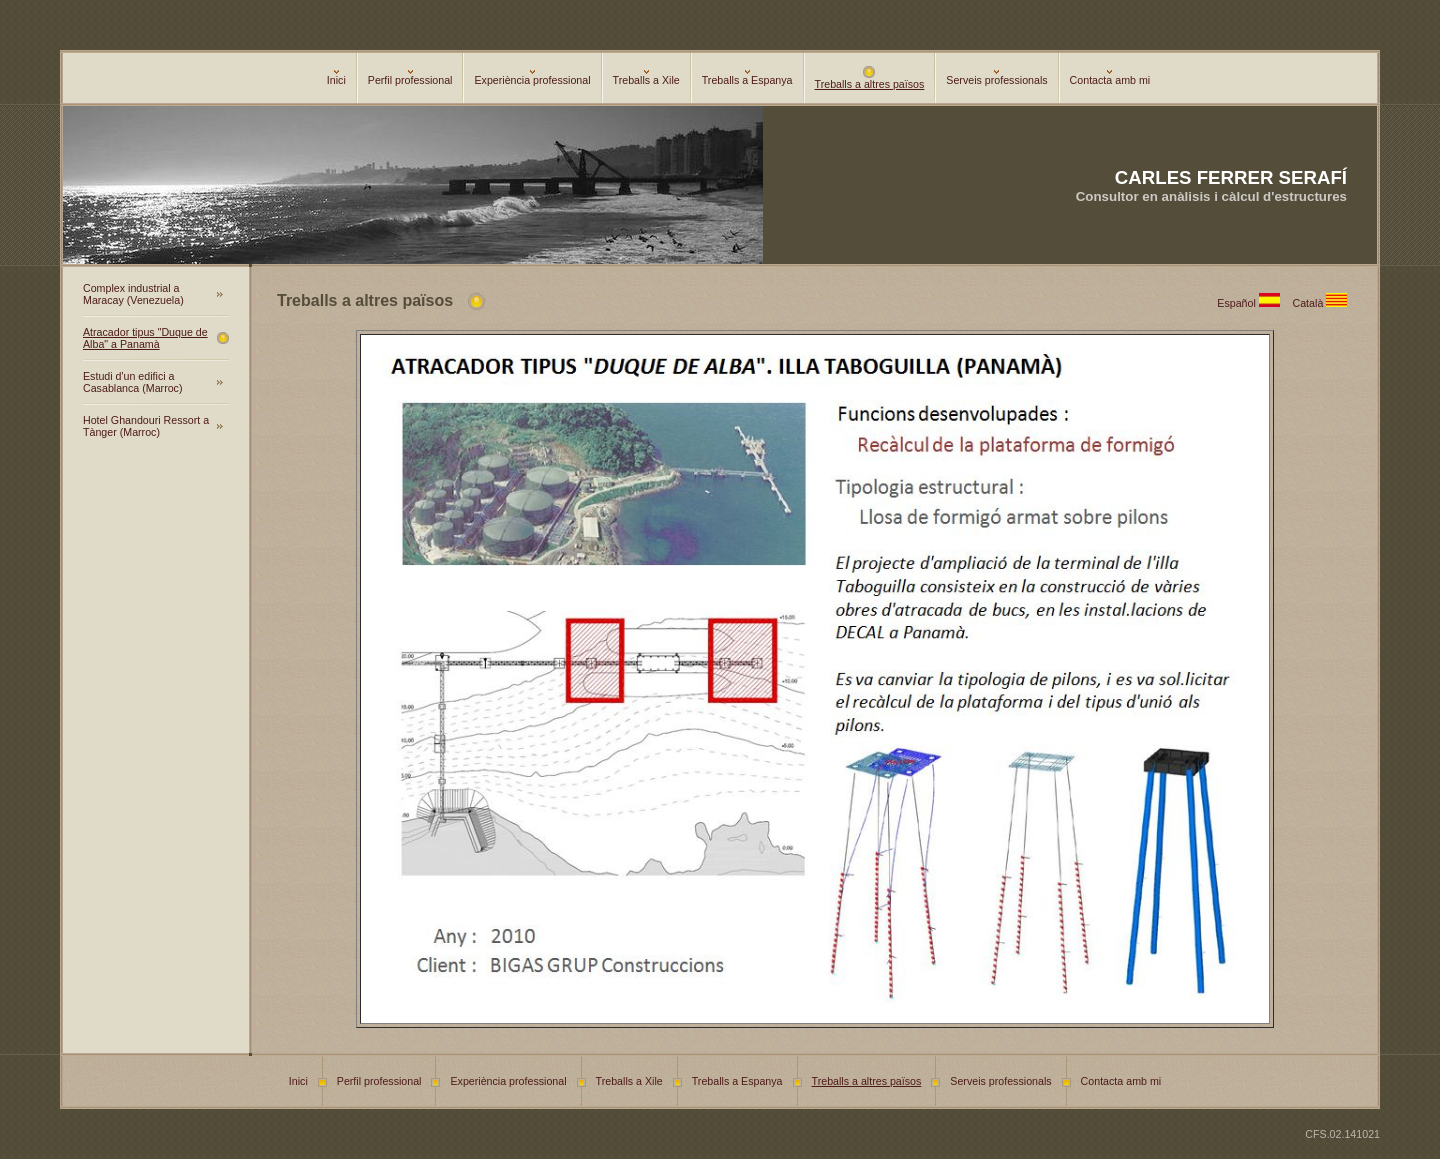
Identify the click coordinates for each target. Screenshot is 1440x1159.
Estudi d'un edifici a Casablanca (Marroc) (133, 382)
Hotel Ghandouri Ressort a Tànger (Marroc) (146, 426)
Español (1254, 303)
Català (1323, 303)
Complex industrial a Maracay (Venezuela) (133, 294)
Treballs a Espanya (747, 78)
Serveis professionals (996, 78)
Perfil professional (410, 78)
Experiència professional (532, 78)
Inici (336, 78)
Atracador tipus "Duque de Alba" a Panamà (145, 338)
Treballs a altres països (870, 79)
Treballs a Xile (646, 78)
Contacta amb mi (1110, 78)
